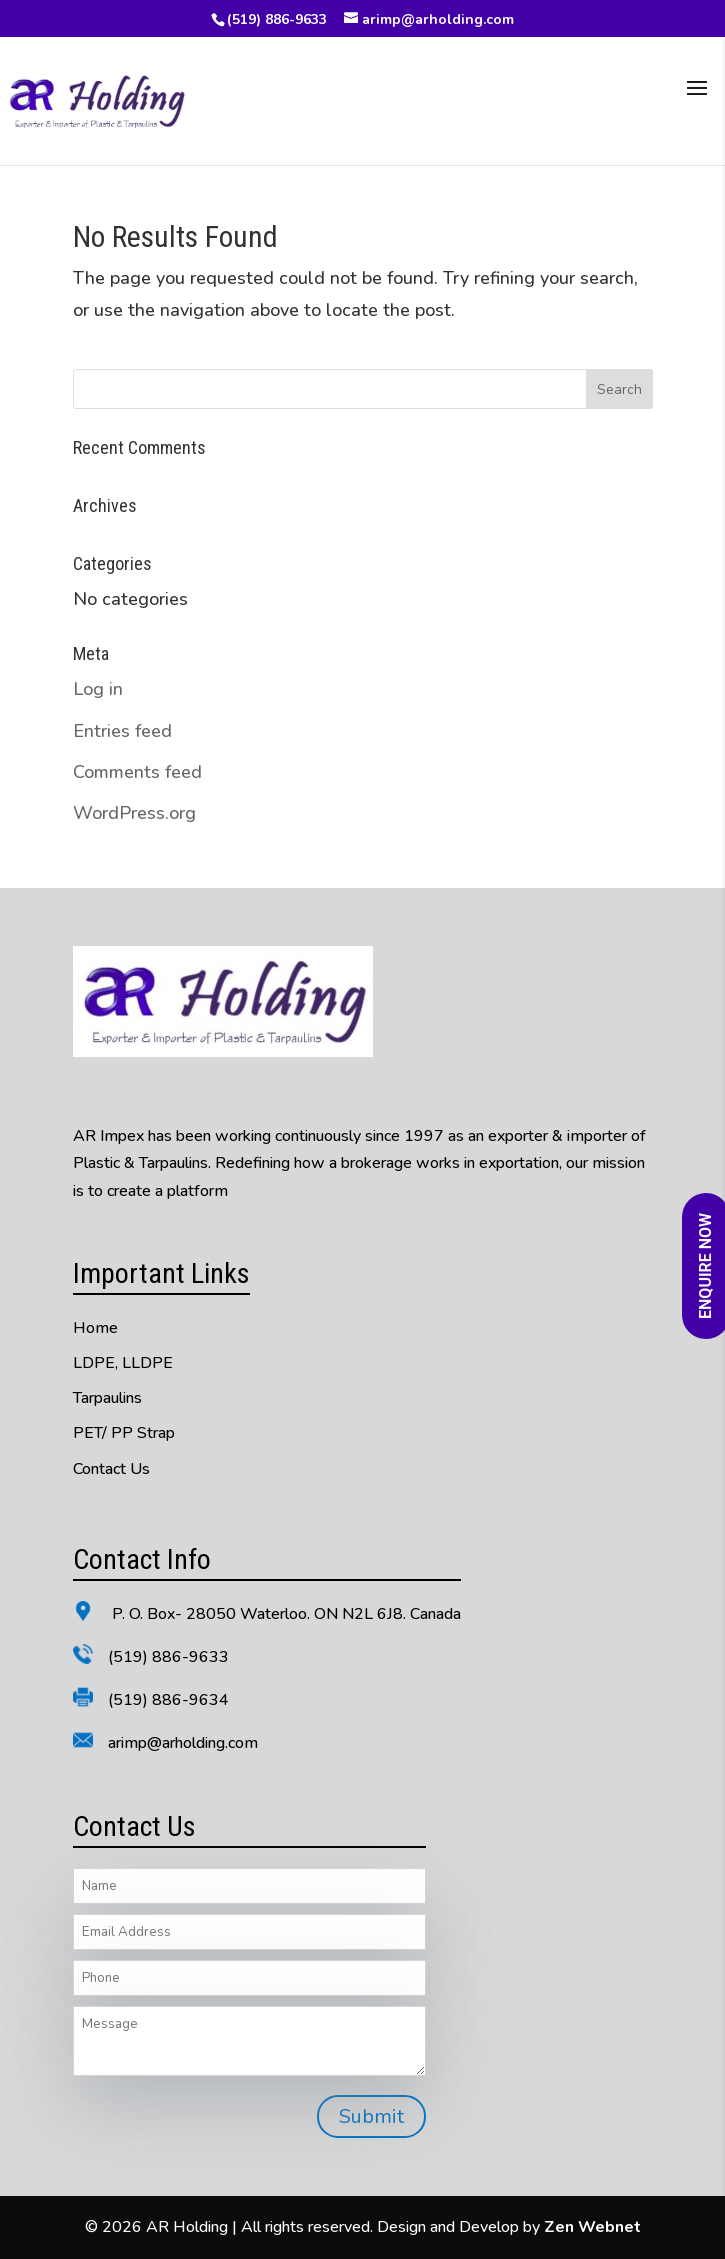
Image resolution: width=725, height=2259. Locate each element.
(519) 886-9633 (277, 19)
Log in (98, 689)
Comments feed (137, 772)
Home (95, 1328)
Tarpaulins (107, 1398)
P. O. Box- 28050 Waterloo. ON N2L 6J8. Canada (284, 1614)
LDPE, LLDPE (123, 1363)
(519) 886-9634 (168, 1700)
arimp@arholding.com (183, 1743)
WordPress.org (134, 813)
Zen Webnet (592, 2227)
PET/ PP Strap (124, 1433)
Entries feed (122, 731)
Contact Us (111, 1469)
